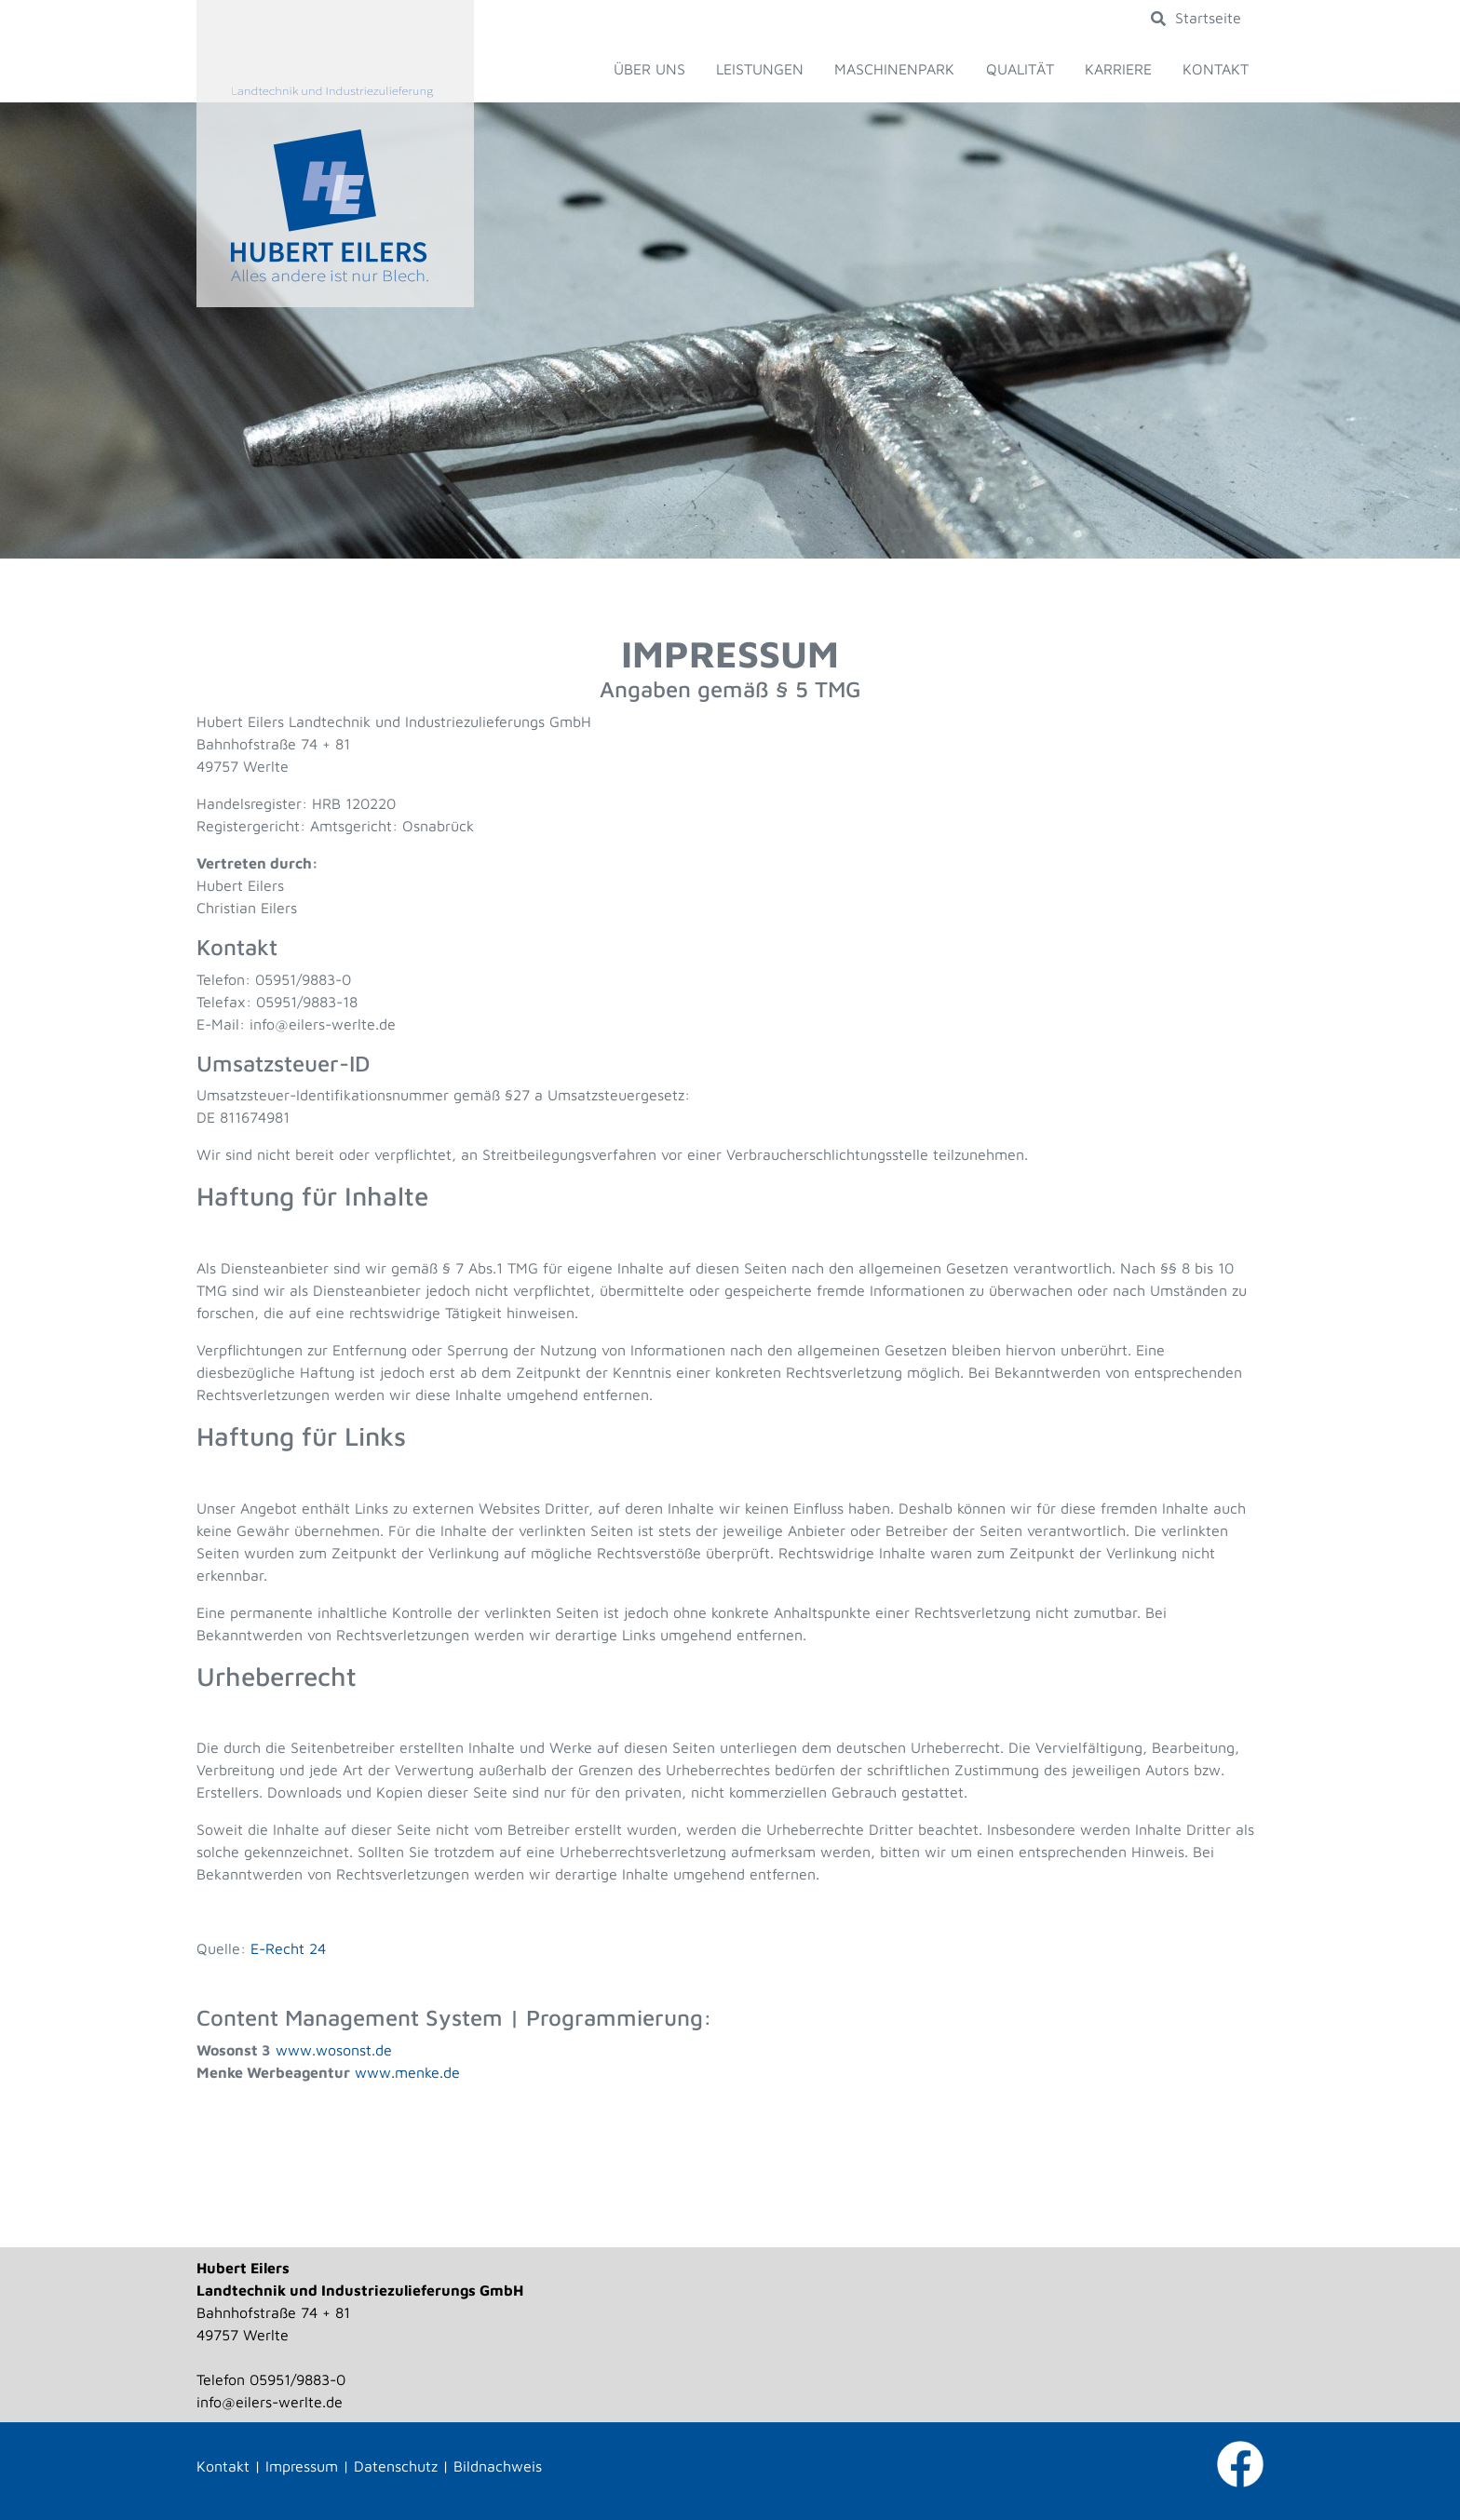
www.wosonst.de (334, 2050)
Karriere (1118, 69)
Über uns (649, 69)
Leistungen (760, 69)
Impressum (301, 2466)
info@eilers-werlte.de (269, 2401)
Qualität (1020, 69)
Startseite (1208, 17)
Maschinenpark (894, 69)
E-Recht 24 (288, 1948)
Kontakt (1216, 69)
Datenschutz (396, 2466)
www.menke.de (407, 2072)
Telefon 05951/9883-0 (270, 2379)
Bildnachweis (497, 2466)
